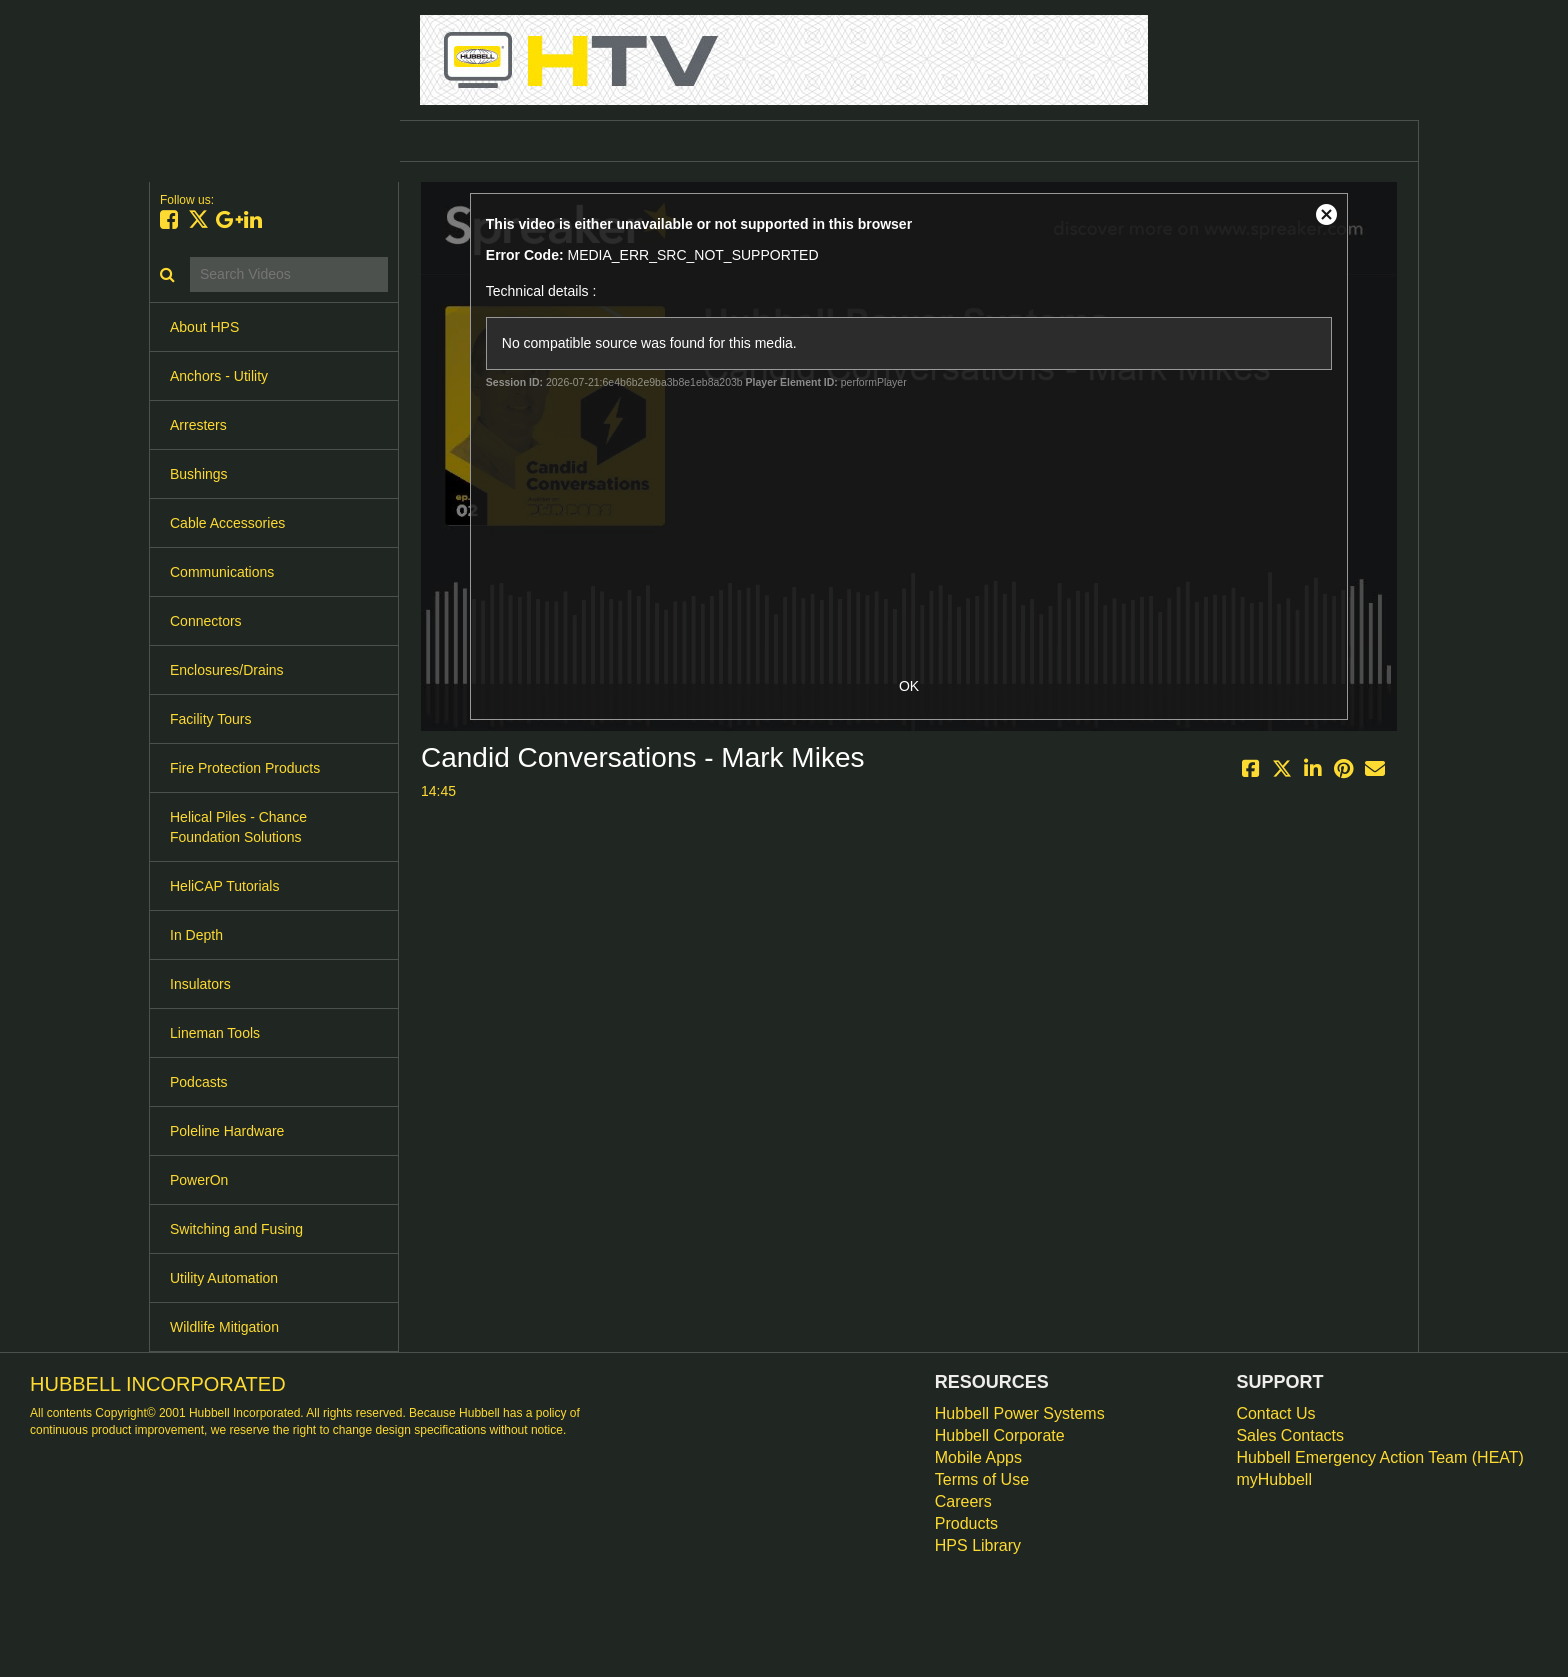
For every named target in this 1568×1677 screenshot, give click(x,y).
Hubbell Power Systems (1020, 1413)
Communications (222, 572)
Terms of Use (982, 1479)
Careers (963, 1501)
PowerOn (199, 1180)
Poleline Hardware (227, 1131)
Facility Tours (210, 719)
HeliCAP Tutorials (224, 886)
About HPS (204, 327)
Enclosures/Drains (227, 670)
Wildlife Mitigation (224, 1327)
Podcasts (199, 1082)
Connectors (206, 621)
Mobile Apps (978, 1457)
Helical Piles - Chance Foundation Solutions (238, 827)
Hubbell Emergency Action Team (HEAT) (1380, 1457)
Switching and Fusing (236, 1229)
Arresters (198, 425)
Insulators (200, 984)
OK (909, 686)
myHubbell (1274, 1479)
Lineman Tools (215, 1033)
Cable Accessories (227, 523)
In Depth (196, 935)
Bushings (199, 474)
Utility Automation (224, 1278)
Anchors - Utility (219, 376)
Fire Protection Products (245, 768)
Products (966, 1523)
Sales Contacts (1290, 1435)
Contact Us (1275, 1413)
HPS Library (978, 1545)
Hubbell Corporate (1000, 1435)
